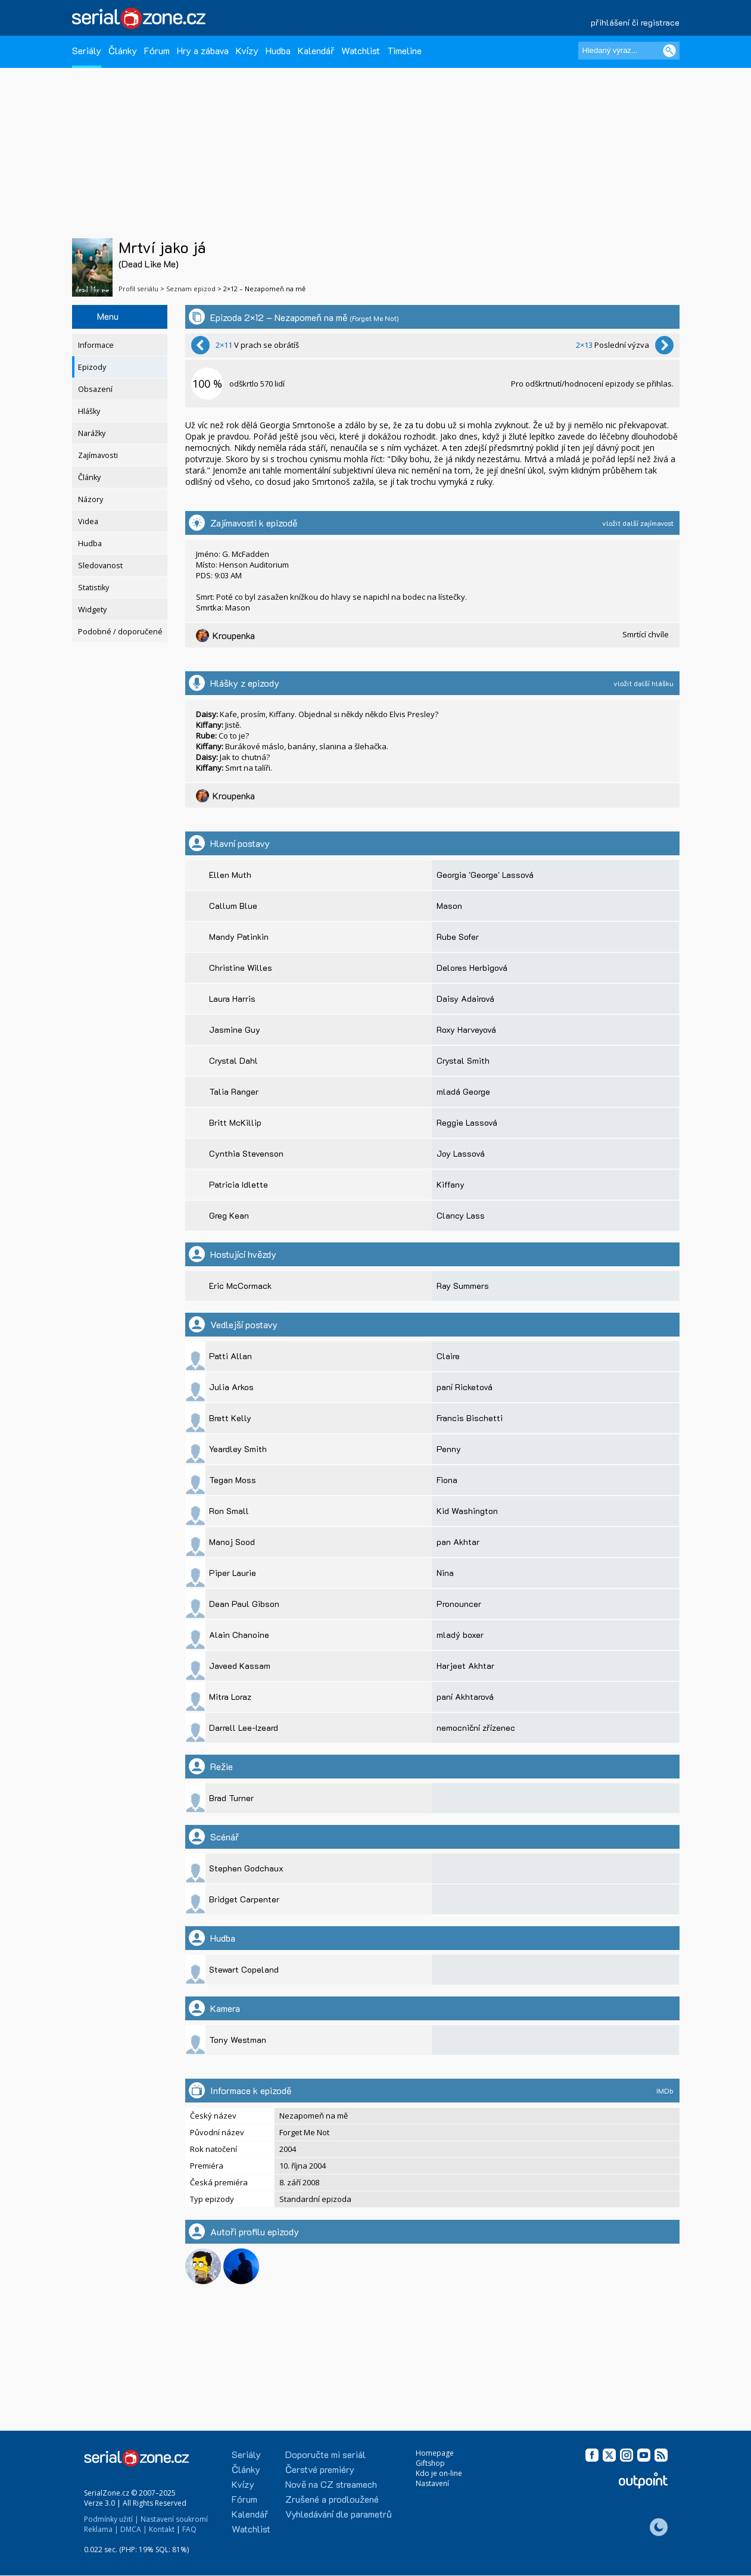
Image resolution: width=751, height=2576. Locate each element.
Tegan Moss (232, 1479)
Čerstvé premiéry (319, 2469)
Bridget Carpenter (244, 1899)
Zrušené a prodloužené (332, 2499)
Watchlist (360, 50)
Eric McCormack (240, 1285)
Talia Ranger (233, 1091)
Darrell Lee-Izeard (243, 1727)
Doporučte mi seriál (325, 2454)
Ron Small (229, 1510)
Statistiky (93, 588)
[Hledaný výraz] (629, 51)
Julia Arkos (231, 1387)
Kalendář (316, 50)
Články (122, 50)
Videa (88, 521)
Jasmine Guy (234, 1029)
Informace (96, 345)
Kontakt (161, 2529)
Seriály (86, 50)
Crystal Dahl (233, 1060)
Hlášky (89, 411)
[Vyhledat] (669, 50)
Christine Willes (240, 967)
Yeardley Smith (238, 1448)
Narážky (91, 433)
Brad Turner (231, 1797)
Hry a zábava (203, 50)
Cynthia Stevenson (246, 1153)
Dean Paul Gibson (244, 1603)
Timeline (404, 50)
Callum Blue (233, 905)
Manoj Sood (232, 1541)
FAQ (189, 2529)
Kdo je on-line (439, 2473)
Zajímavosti (98, 455)
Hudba (278, 50)
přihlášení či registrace (635, 22)
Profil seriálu (138, 288)
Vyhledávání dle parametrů (338, 2514)
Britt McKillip (235, 1122)
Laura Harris (232, 998)
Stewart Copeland (244, 1969)
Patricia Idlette (238, 1184)
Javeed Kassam (239, 1665)
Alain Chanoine (239, 1634)
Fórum (157, 50)
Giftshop (430, 2463)
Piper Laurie (232, 1572)
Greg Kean (229, 1215)
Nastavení (432, 2483)
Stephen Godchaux (246, 1868)
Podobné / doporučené (120, 632)
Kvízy (247, 50)
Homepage (435, 2453)
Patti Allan (230, 1356)
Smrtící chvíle (645, 634)
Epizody (92, 367)
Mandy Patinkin (239, 936)
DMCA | (133, 2529)
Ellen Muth (230, 874)
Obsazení (95, 389)
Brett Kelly (230, 1418)
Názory (90, 499)
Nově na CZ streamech (331, 2484)
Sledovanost (100, 565)
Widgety (92, 610)
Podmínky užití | (111, 2519)
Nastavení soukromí (174, 2519)
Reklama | (101, 2529)
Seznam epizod (191, 288)
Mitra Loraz (230, 1696)
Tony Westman (237, 2039)
